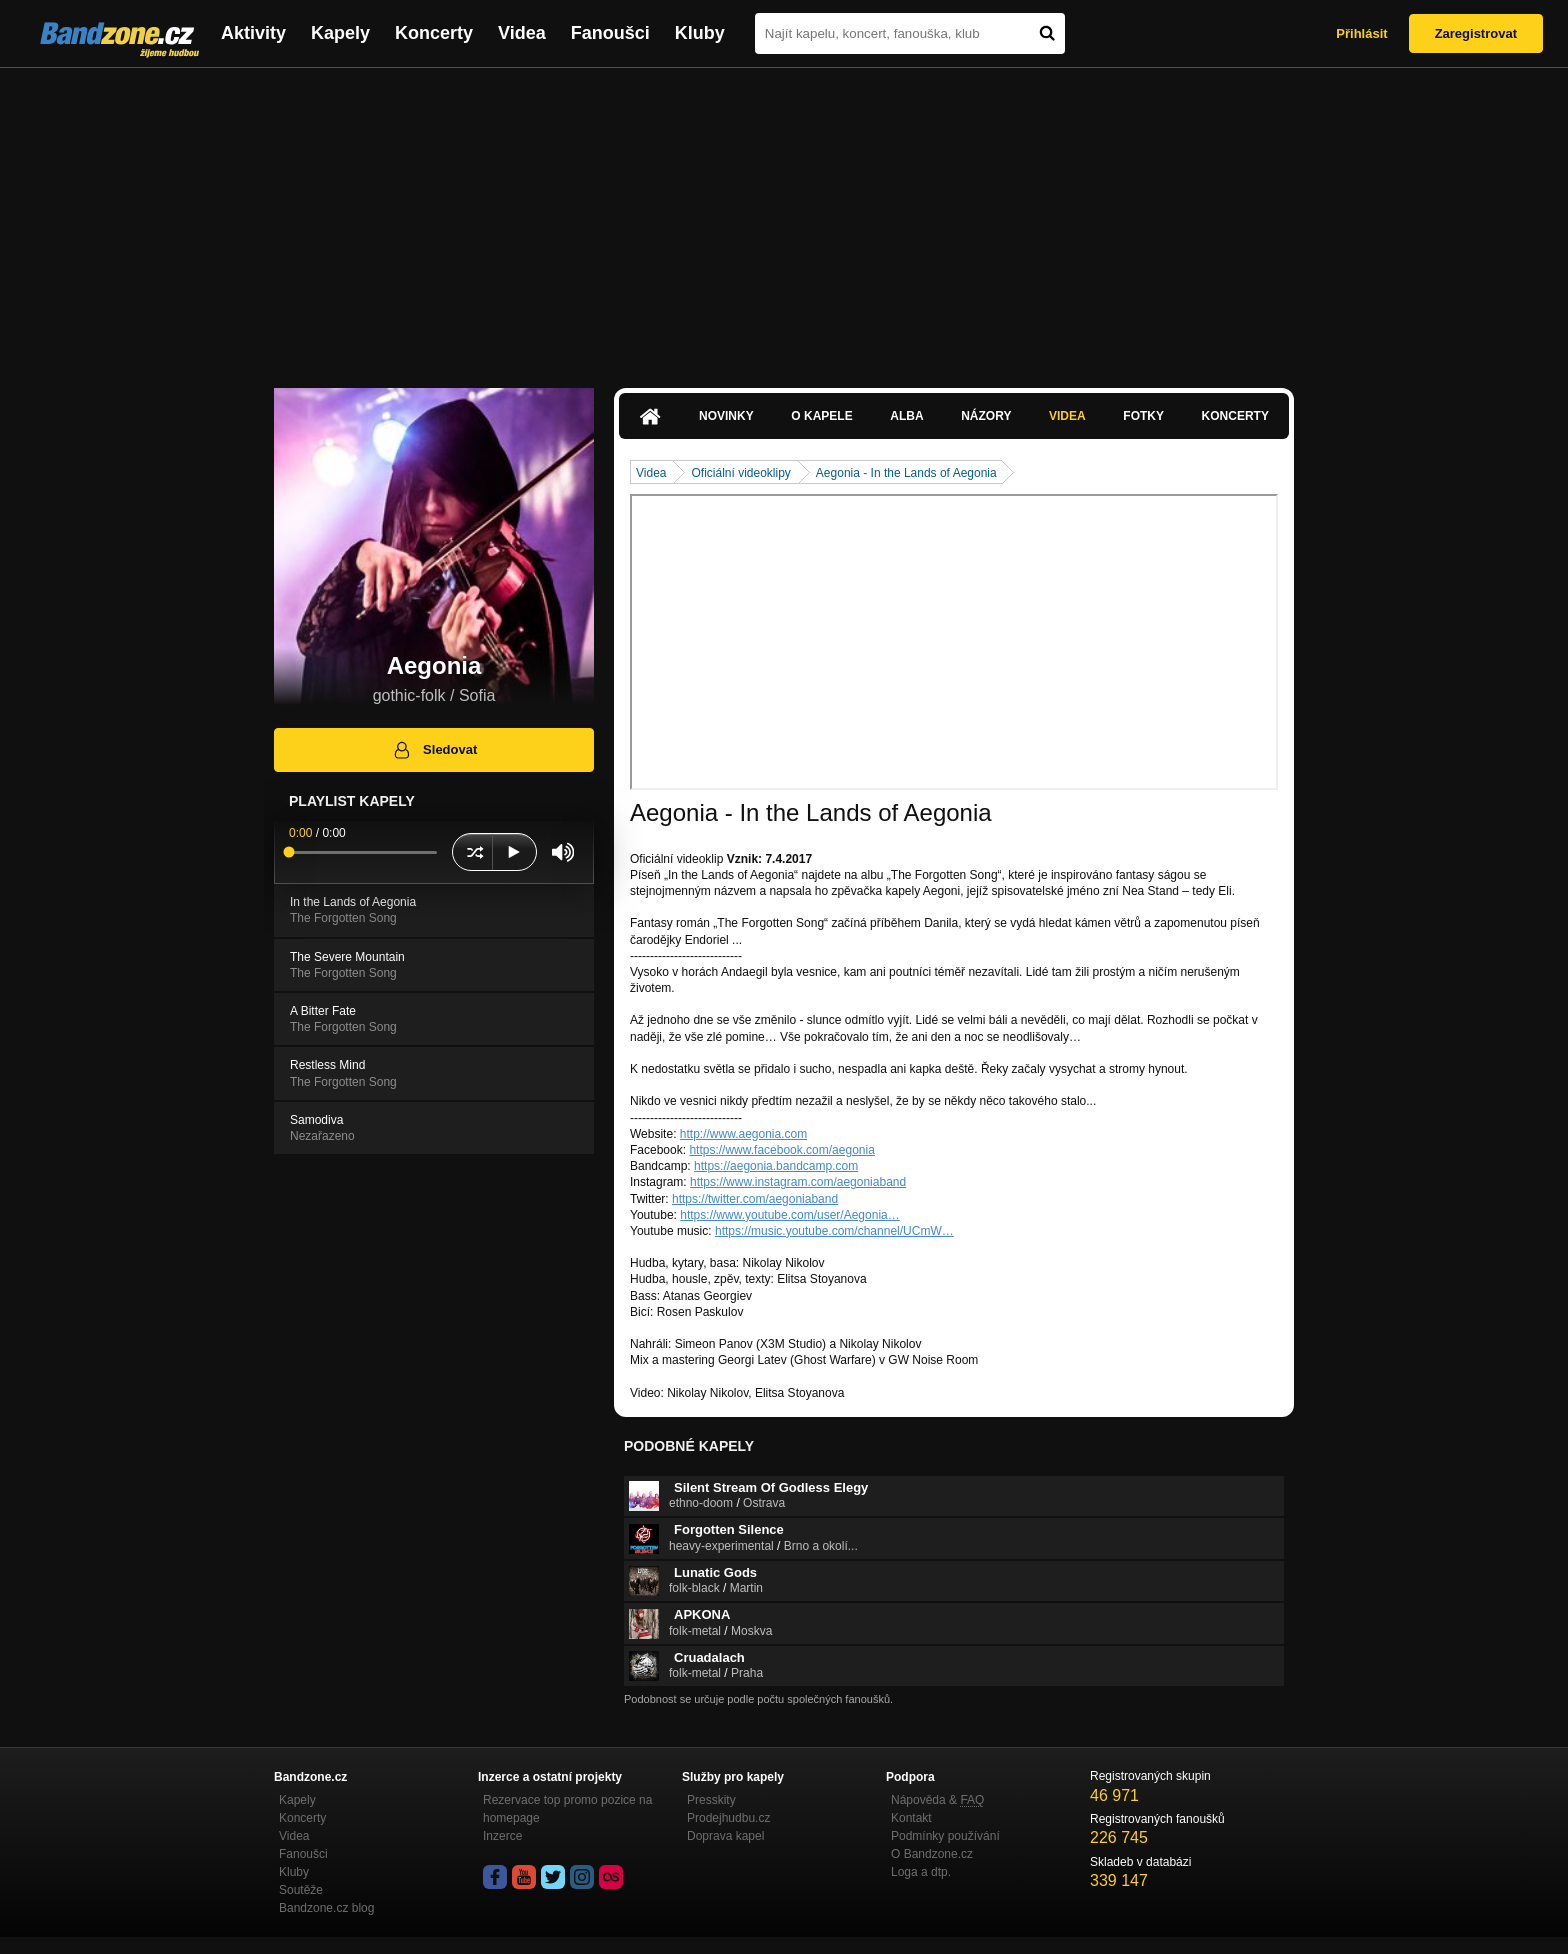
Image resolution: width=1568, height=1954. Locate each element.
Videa (522, 33)
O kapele (821, 416)
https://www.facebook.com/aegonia (781, 1150)
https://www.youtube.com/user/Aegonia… (789, 1215)
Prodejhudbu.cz (728, 1818)
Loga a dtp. (921, 1872)
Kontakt (911, 1818)
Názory (986, 416)
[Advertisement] (784, 218)
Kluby (700, 33)
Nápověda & (937, 1800)
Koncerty (434, 33)
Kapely (340, 33)
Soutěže (301, 1890)
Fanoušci (610, 33)
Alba (906, 416)
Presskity (711, 1800)
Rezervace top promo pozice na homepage (567, 1809)
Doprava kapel (725, 1836)
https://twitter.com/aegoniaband (755, 1199)
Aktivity (253, 33)
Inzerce (502, 1836)
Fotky (1143, 416)
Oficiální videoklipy (740, 473)
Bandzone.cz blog (326, 1908)
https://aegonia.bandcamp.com (776, 1166)
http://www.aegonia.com (743, 1134)
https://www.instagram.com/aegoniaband (798, 1182)
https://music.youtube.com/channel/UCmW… (834, 1231)
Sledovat (434, 750)
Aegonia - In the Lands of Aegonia (906, 473)
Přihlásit (1361, 33)
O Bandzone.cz (932, 1854)
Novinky (726, 416)
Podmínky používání (945, 1836)
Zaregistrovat (1476, 33)
